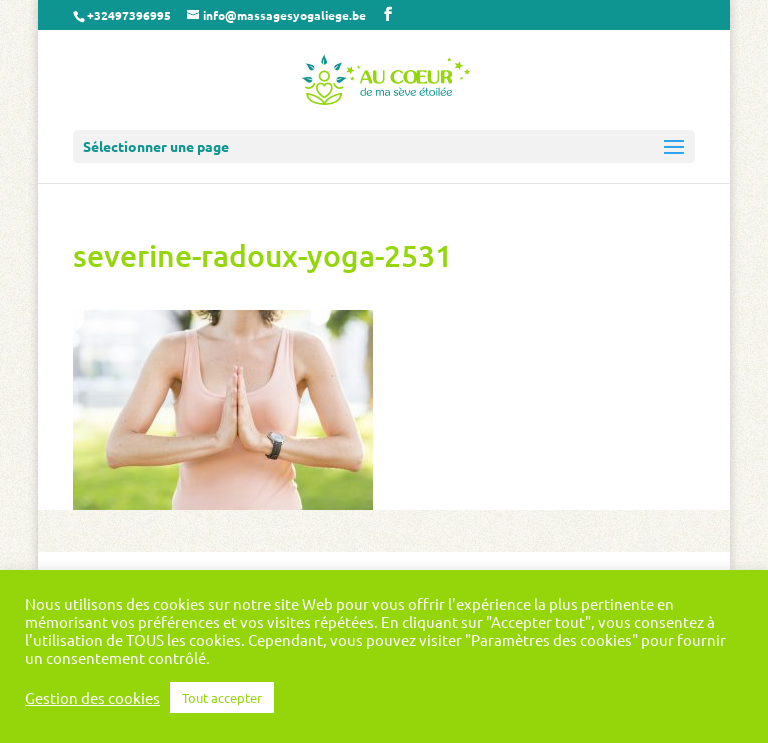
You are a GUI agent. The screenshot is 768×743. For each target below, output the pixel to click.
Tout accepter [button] (222, 697)
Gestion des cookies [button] (92, 698)
